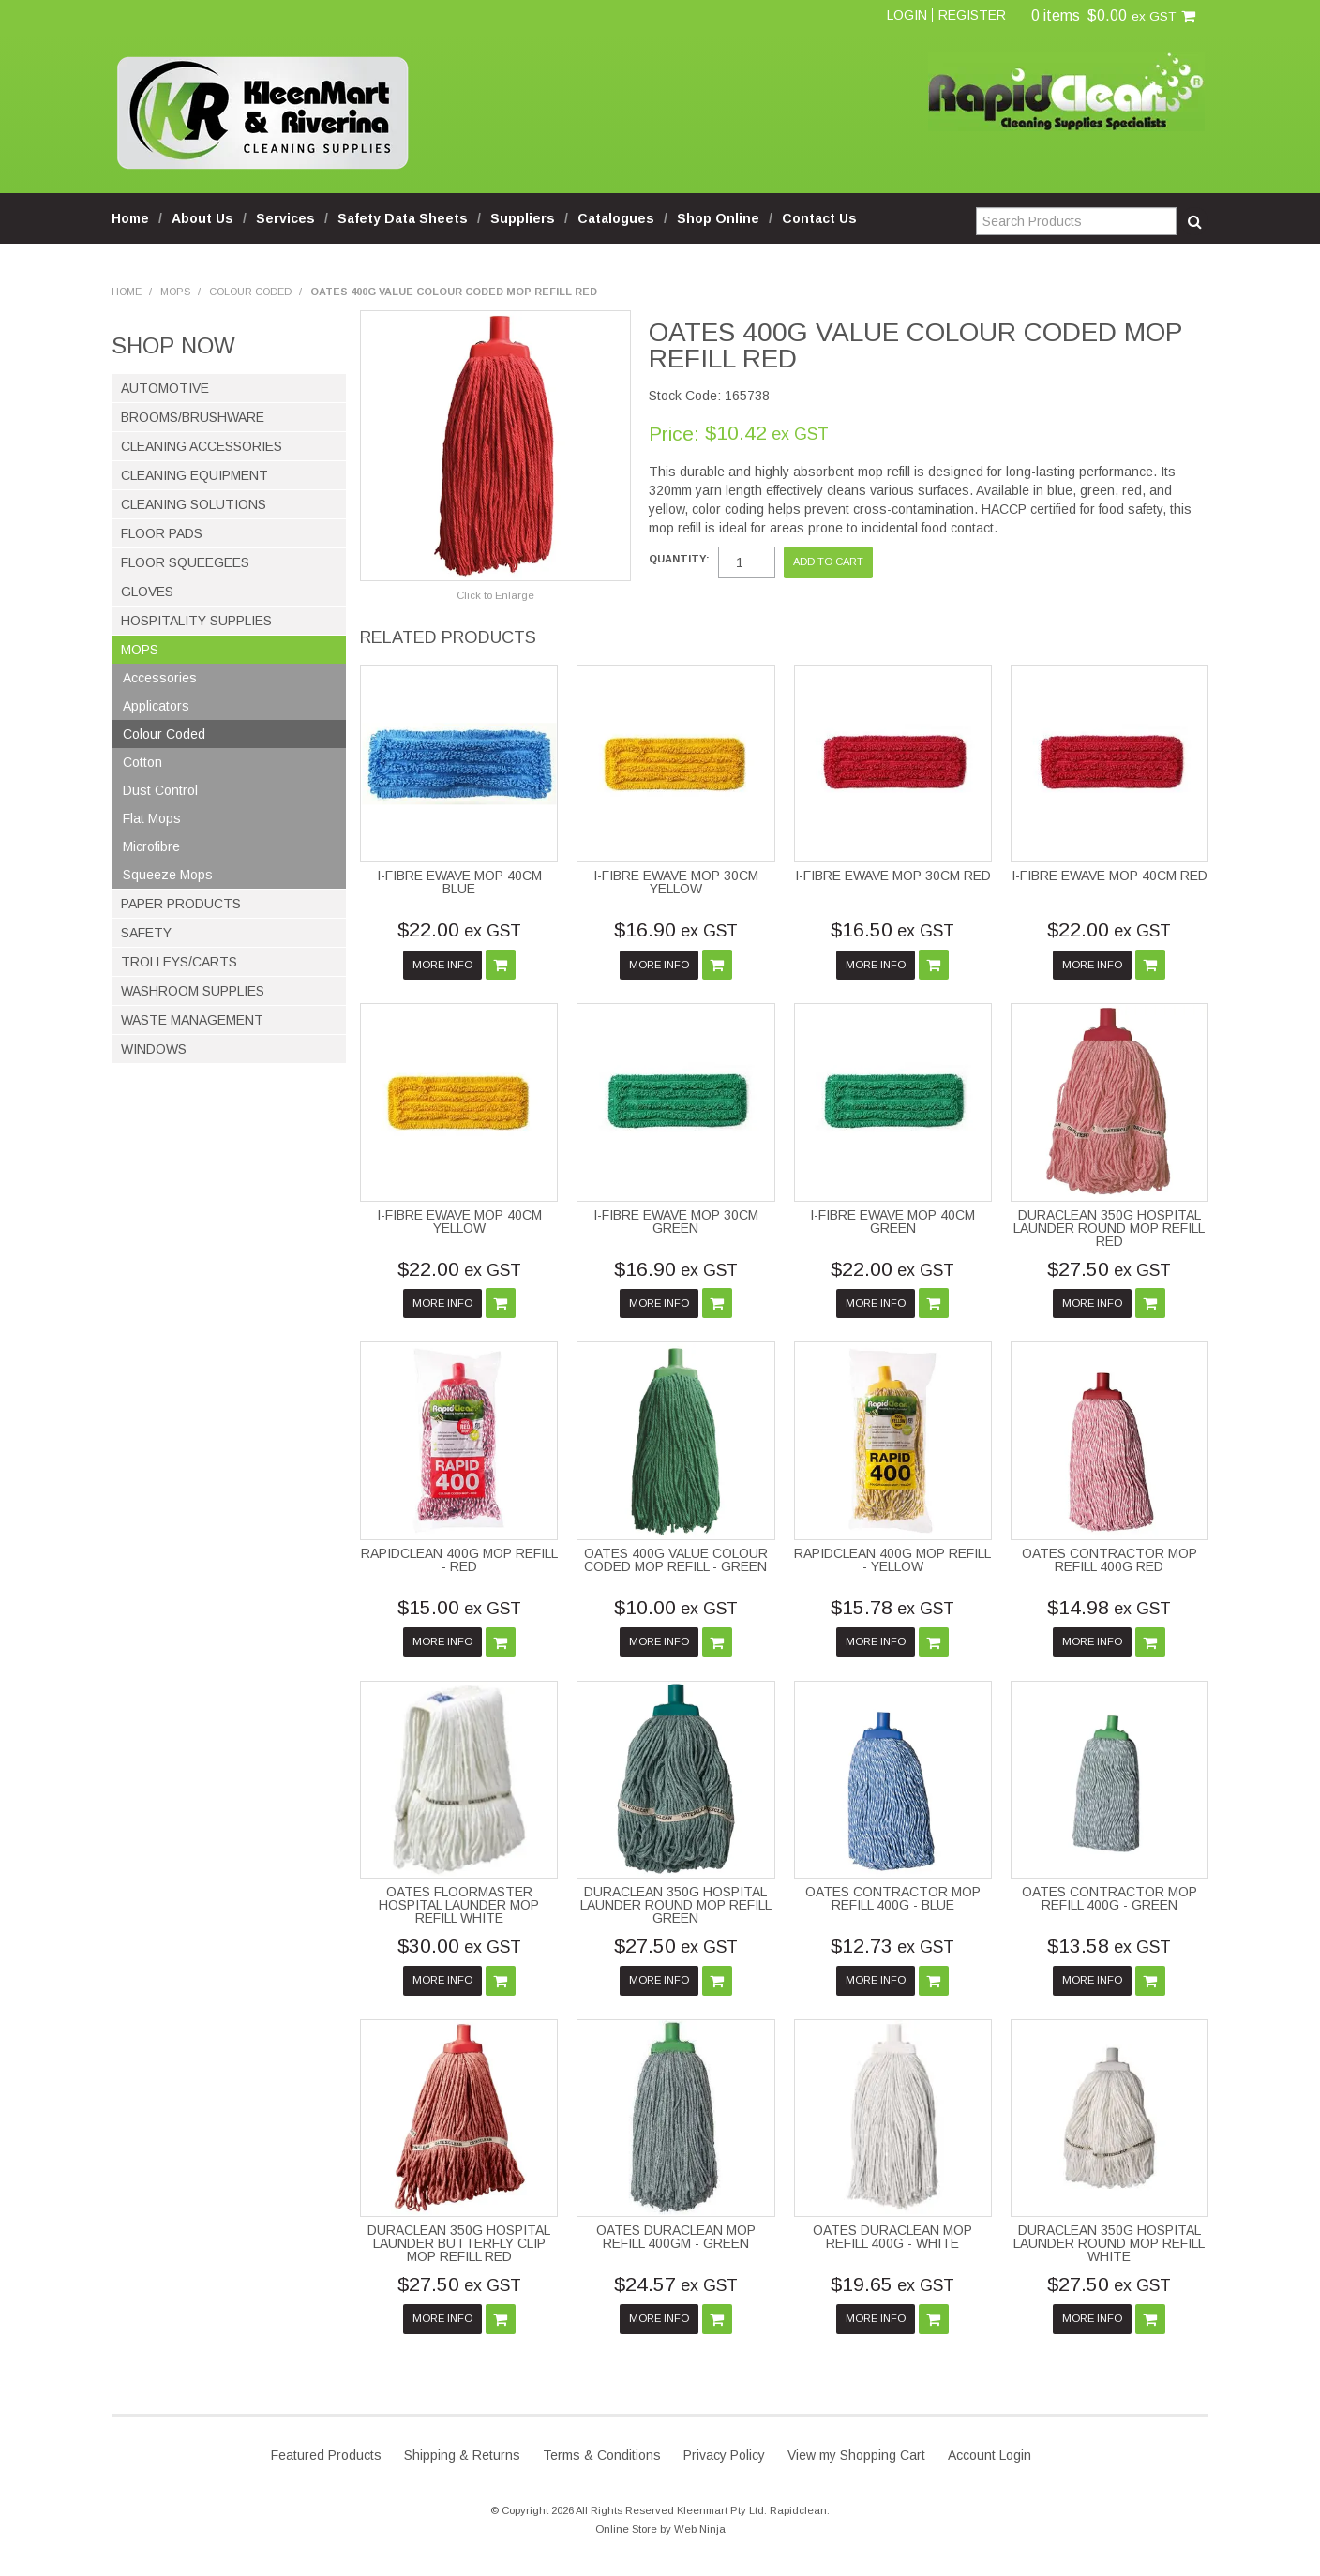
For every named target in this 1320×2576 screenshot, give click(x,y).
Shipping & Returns (462, 2455)
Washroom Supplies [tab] (192, 990)
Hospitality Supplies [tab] (196, 620)
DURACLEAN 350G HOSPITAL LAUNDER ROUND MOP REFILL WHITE (1109, 2243)
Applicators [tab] (156, 705)
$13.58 (1109, 1945)
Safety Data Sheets (403, 218)
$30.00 (459, 1945)
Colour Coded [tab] (164, 733)
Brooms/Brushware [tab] (192, 417)
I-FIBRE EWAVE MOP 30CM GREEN (675, 1221)
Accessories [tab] (160, 677)
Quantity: (679, 559)
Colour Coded (250, 291)
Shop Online (718, 218)
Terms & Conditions (602, 2455)
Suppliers (522, 218)
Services (285, 218)
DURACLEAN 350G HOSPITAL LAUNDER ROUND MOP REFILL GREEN (676, 1904)
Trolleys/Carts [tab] (179, 961)
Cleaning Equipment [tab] (194, 475)
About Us (202, 218)
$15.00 (459, 1607)
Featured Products (326, 2455)
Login (907, 15)
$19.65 (892, 2284)
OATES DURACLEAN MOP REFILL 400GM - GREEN (676, 2237)
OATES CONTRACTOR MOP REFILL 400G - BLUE (893, 1898)
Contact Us (819, 218)
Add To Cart (501, 965)
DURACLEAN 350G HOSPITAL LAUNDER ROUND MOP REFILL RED (1109, 1228)
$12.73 (892, 1945)
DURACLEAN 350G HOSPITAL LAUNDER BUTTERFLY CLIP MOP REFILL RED (459, 2243)
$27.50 (1109, 1269)
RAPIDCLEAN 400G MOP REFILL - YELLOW (892, 1560)
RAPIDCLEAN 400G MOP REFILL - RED (459, 1560)
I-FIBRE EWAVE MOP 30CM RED (893, 875)
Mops (175, 291)
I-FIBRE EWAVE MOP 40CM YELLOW (459, 1221)
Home (130, 218)
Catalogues (616, 218)
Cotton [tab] (142, 762)
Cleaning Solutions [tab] (193, 504)
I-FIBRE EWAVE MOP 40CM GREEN (892, 1221)
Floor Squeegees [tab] (185, 562)
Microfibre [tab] (151, 846)
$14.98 (1109, 1607)
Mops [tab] (139, 649)
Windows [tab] (154, 1048)
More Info (442, 964)
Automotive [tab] (165, 388)
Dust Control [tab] (160, 790)
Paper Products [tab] (181, 903)
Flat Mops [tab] (152, 818)
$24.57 (676, 2284)
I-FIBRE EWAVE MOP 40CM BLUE (459, 882)
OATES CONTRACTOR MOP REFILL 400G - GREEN (1109, 1898)
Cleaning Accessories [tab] (201, 446)
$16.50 (892, 929)
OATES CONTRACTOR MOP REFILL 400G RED (1109, 1560)
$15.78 (892, 1607)
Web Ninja (700, 2529)
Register (972, 15)
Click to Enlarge (495, 595)
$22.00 (459, 929)
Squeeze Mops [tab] (168, 874)
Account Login (989, 2455)
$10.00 (676, 1607)
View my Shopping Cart (856, 2455)
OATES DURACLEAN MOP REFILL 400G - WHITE (892, 2237)
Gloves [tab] (147, 591)
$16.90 (676, 929)
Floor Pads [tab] (161, 533)
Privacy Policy (724, 2455)
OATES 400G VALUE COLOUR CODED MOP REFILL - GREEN (676, 1560)
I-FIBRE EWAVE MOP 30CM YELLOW (675, 882)
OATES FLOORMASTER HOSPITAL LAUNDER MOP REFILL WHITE (459, 1904)
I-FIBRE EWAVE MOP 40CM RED (1110, 875)
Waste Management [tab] (192, 1019)
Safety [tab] (146, 932)
